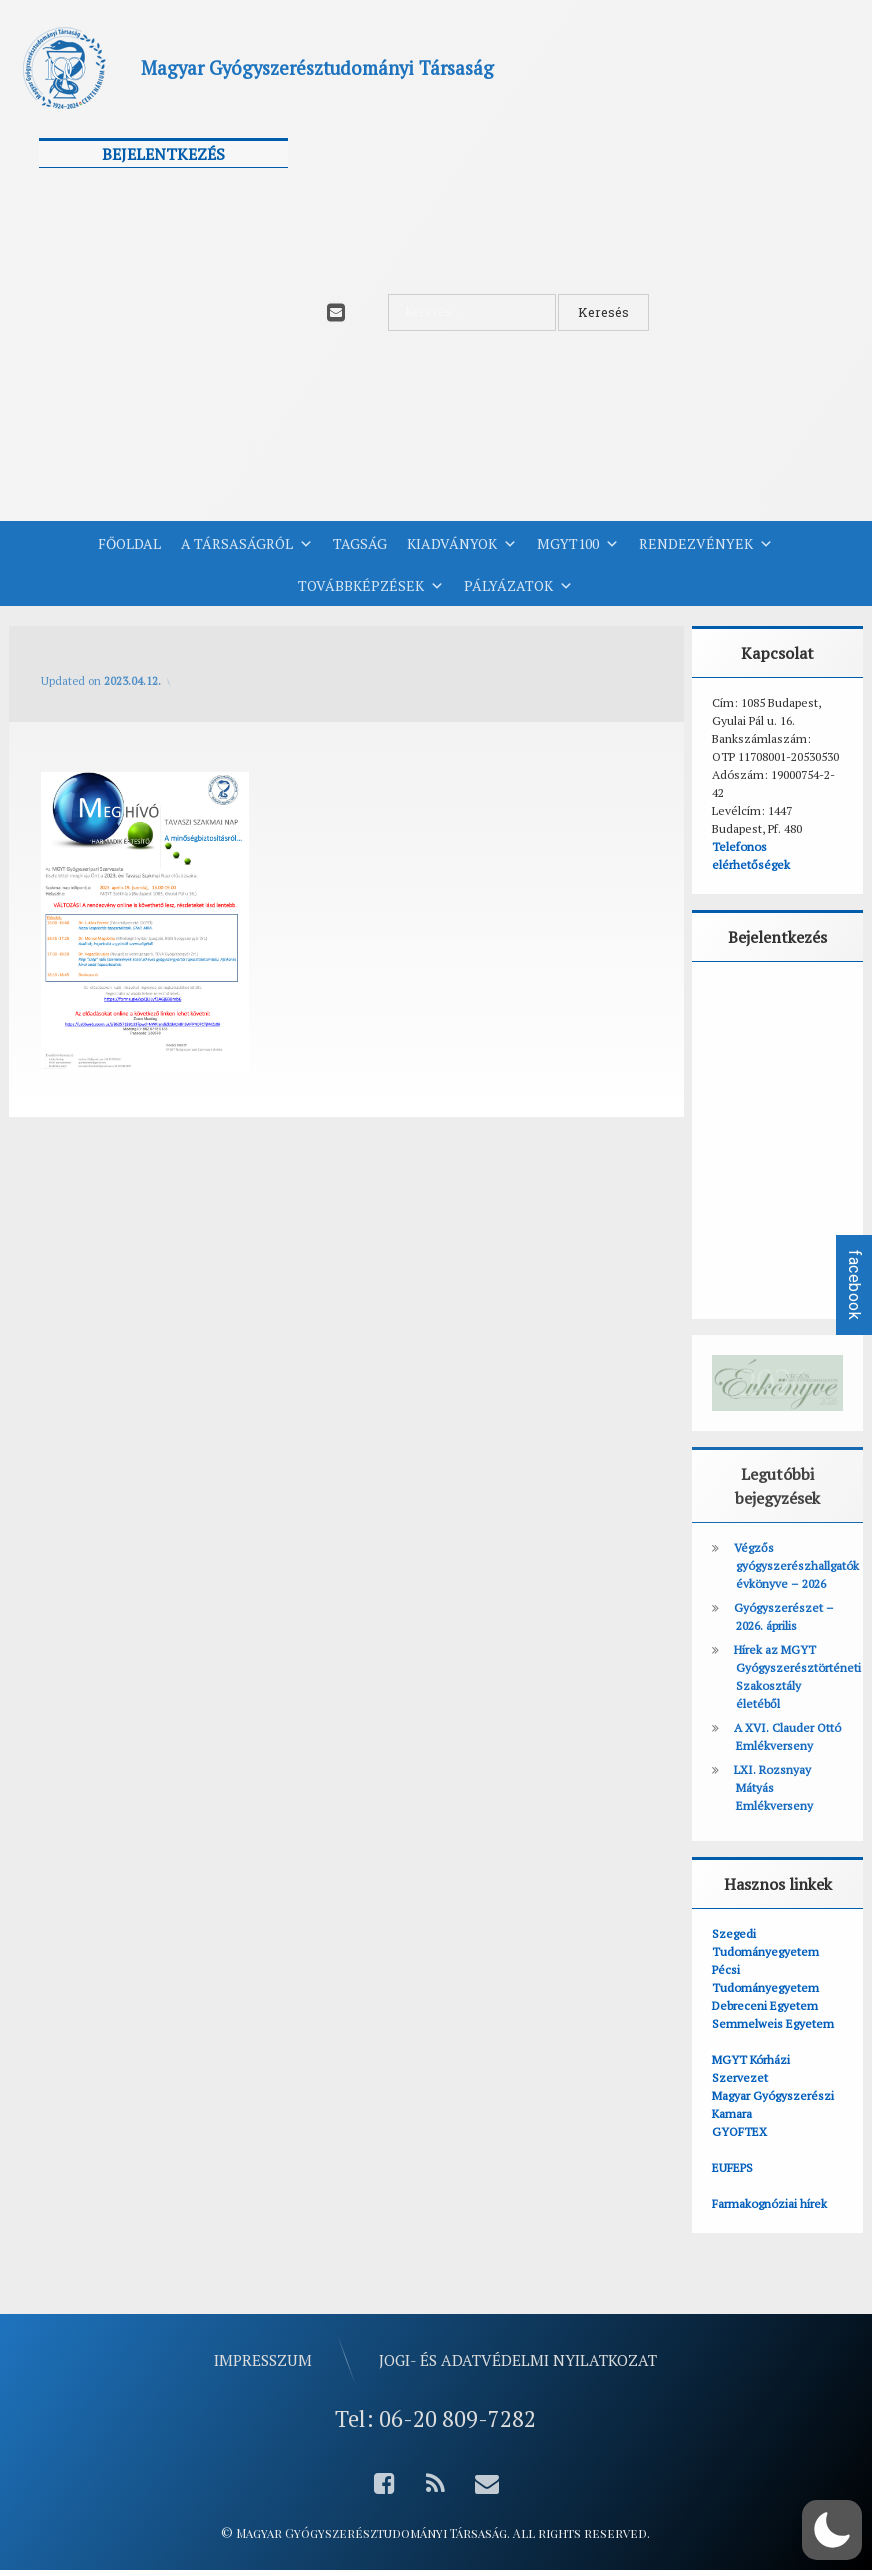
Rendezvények (706, 544)
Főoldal (129, 543)
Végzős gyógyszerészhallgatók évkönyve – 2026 (796, 1565)
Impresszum (263, 2360)
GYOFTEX (739, 2131)
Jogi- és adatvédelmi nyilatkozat (518, 2360)
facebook (854, 1285)
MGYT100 (578, 544)
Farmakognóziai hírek (769, 2203)
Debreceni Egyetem (765, 2005)
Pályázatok (518, 586)
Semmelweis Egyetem (773, 2023)
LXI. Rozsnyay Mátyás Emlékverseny (773, 1787)
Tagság (360, 543)
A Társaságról (247, 544)
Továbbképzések (371, 586)
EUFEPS (732, 2167)
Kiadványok (462, 544)
